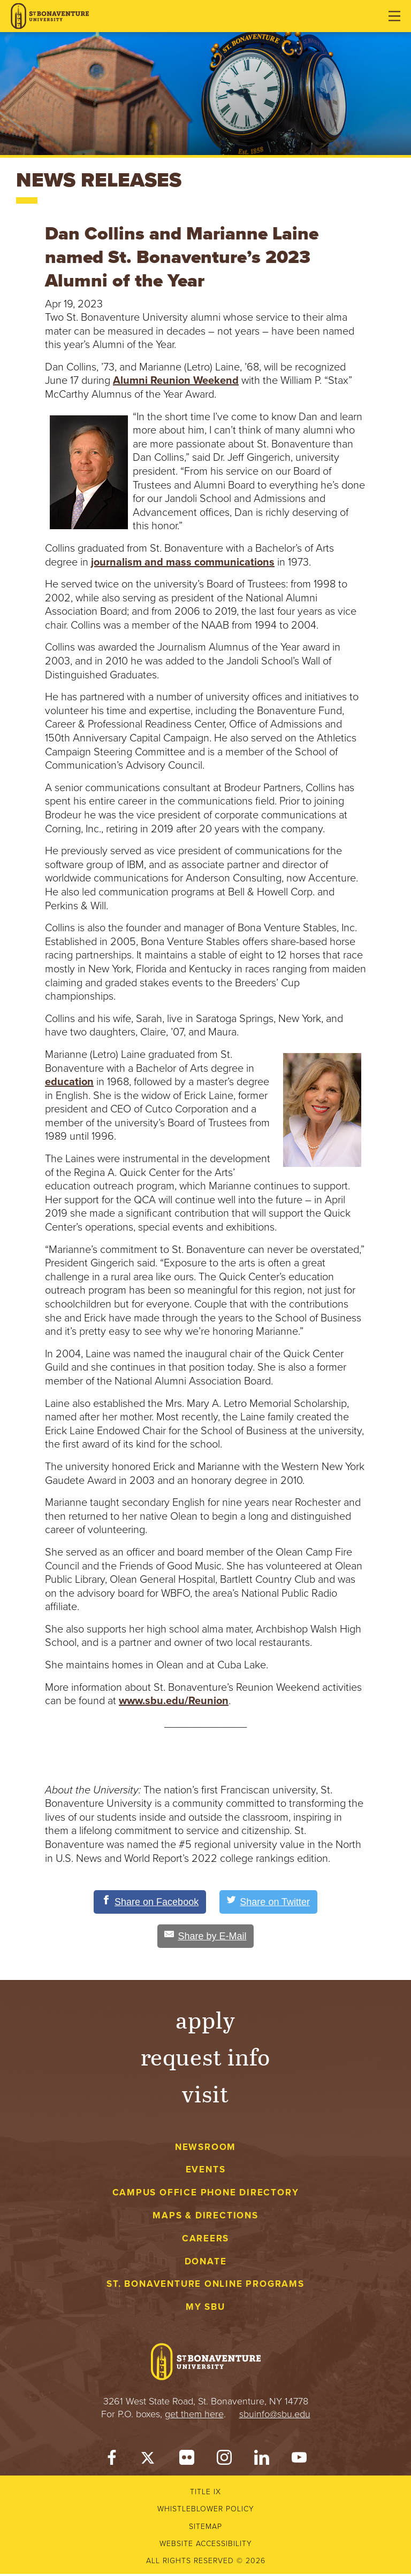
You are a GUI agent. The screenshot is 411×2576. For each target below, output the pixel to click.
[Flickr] (187, 2462)
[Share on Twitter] (274, 1902)
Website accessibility (205, 2545)
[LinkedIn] (262, 2462)
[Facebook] (112, 2462)
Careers (206, 2240)
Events (206, 2171)
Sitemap (205, 2528)
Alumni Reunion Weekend (176, 380)
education (69, 1082)
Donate (206, 2263)
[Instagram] (224, 2462)
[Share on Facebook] (144, 1902)
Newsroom (205, 2149)
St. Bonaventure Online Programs (205, 2286)
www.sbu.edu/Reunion (174, 1701)
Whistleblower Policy (205, 2511)
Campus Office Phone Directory (205, 2194)
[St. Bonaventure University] (50, 16)
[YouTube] (299, 2462)
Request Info (206, 2058)
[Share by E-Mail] (205, 1937)
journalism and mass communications (183, 562)
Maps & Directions (205, 2217)
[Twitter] (149, 2462)
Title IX (205, 2493)
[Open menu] (394, 16)
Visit (205, 2095)
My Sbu (205, 2309)
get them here (194, 2416)
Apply (205, 2021)
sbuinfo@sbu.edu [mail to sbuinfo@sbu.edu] (274, 2416)
